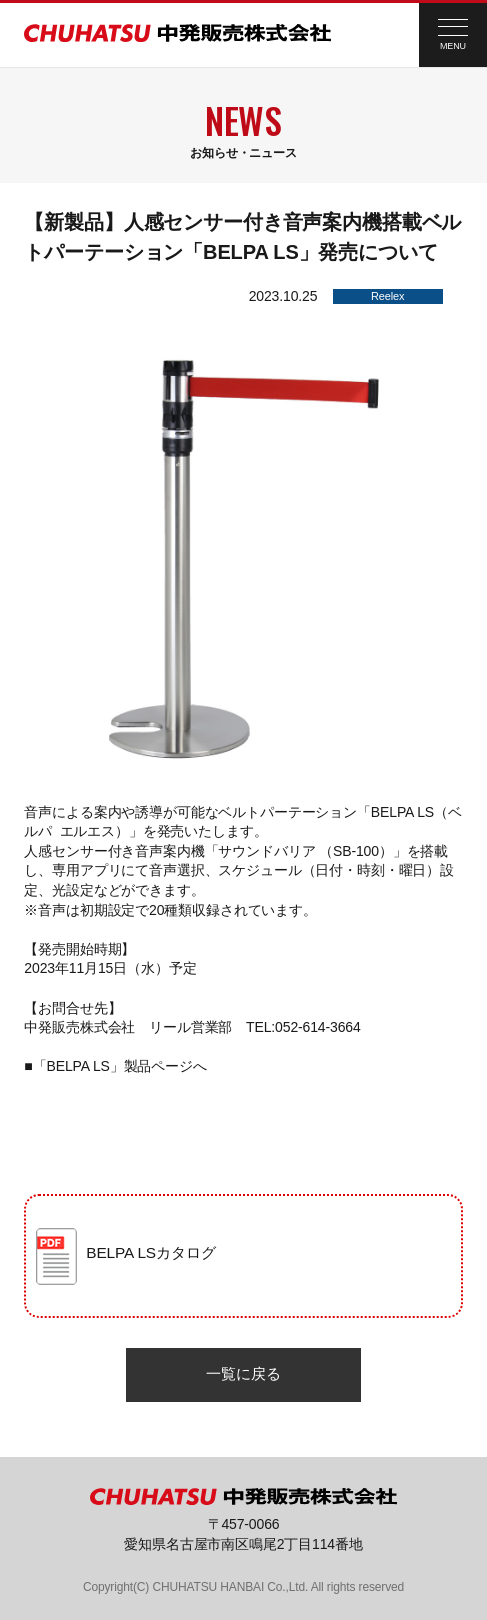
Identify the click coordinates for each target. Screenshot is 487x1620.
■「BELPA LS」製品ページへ (115, 1066)
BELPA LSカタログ (150, 1252)
